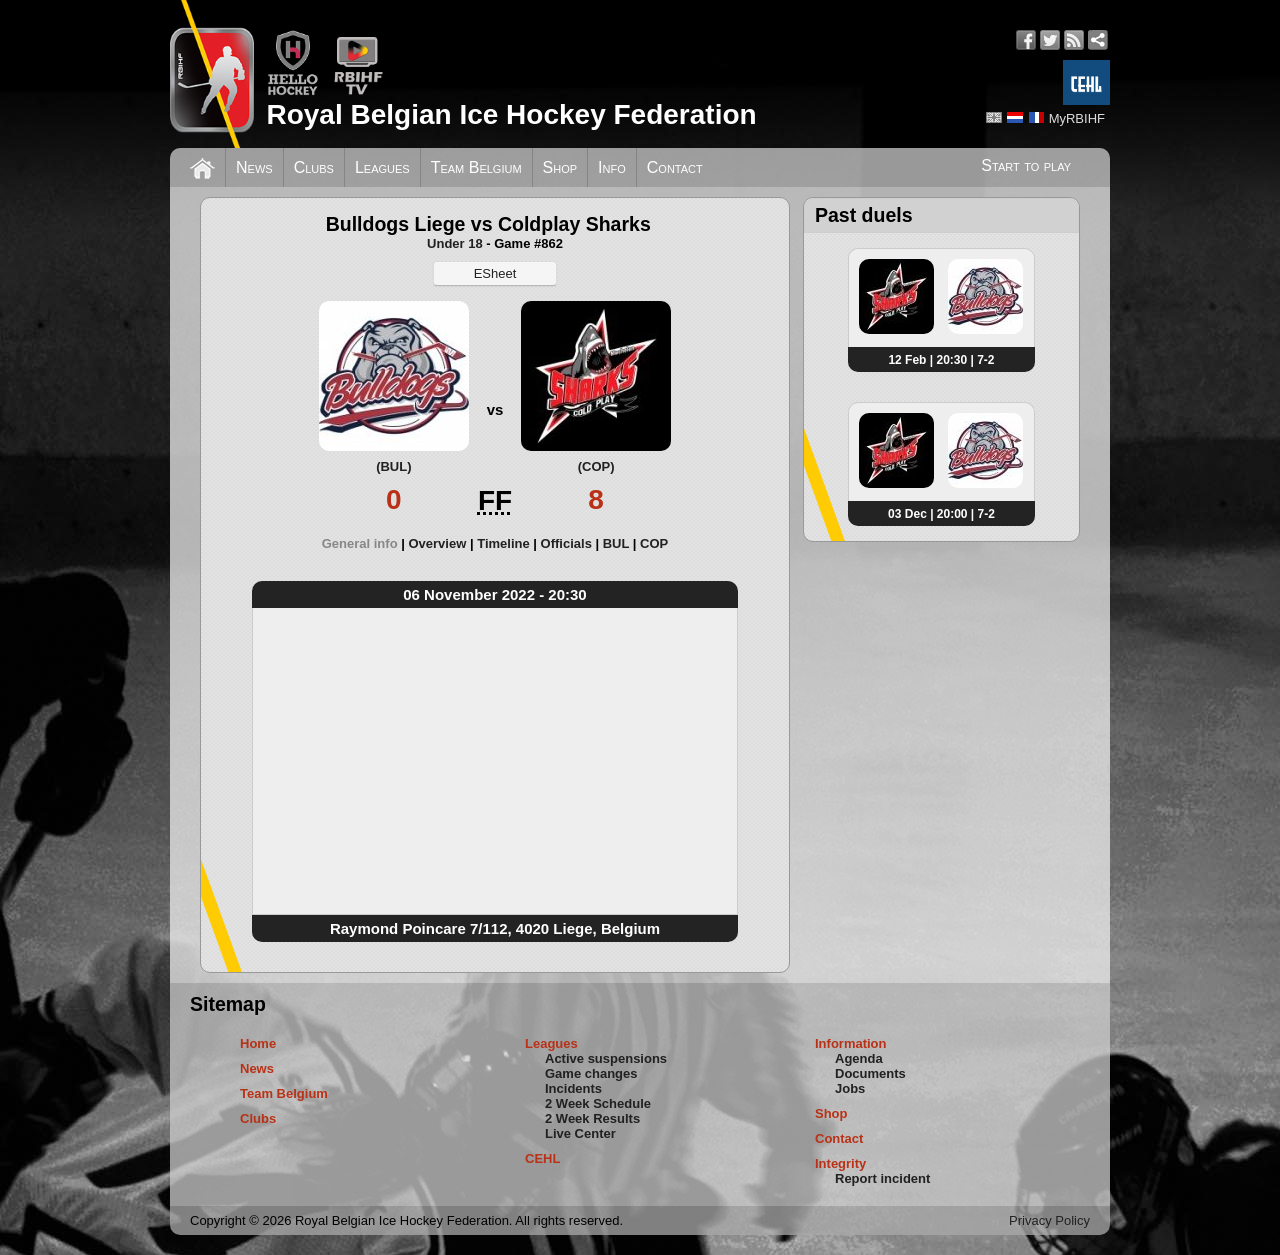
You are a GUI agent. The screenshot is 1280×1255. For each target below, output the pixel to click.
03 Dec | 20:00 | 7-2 (941, 514)
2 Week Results (592, 1118)
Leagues (382, 167)
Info (612, 167)
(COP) (596, 466)
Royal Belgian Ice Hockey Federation (511, 114)
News (254, 167)
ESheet (495, 273)
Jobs (850, 1088)
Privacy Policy (1049, 1220)
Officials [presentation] (566, 543)
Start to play (1026, 165)
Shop (560, 167)
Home (258, 1043)
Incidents (573, 1088)
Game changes (591, 1073)
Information (851, 1043)
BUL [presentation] (616, 543)
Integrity (840, 1163)
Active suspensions (606, 1058)
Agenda (859, 1058)
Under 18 (455, 243)
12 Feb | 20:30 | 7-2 (941, 360)
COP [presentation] (654, 543)
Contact (675, 167)
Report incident (882, 1178)
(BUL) (393, 466)
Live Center (580, 1133)
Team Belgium (476, 167)
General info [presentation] (360, 543)
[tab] (365, 543)
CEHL (542, 1158)
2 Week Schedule (598, 1103)
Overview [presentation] (437, 543)
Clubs (314, 167)
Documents (870, 1073)
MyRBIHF (1077, 118)
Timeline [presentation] (503, 543)
